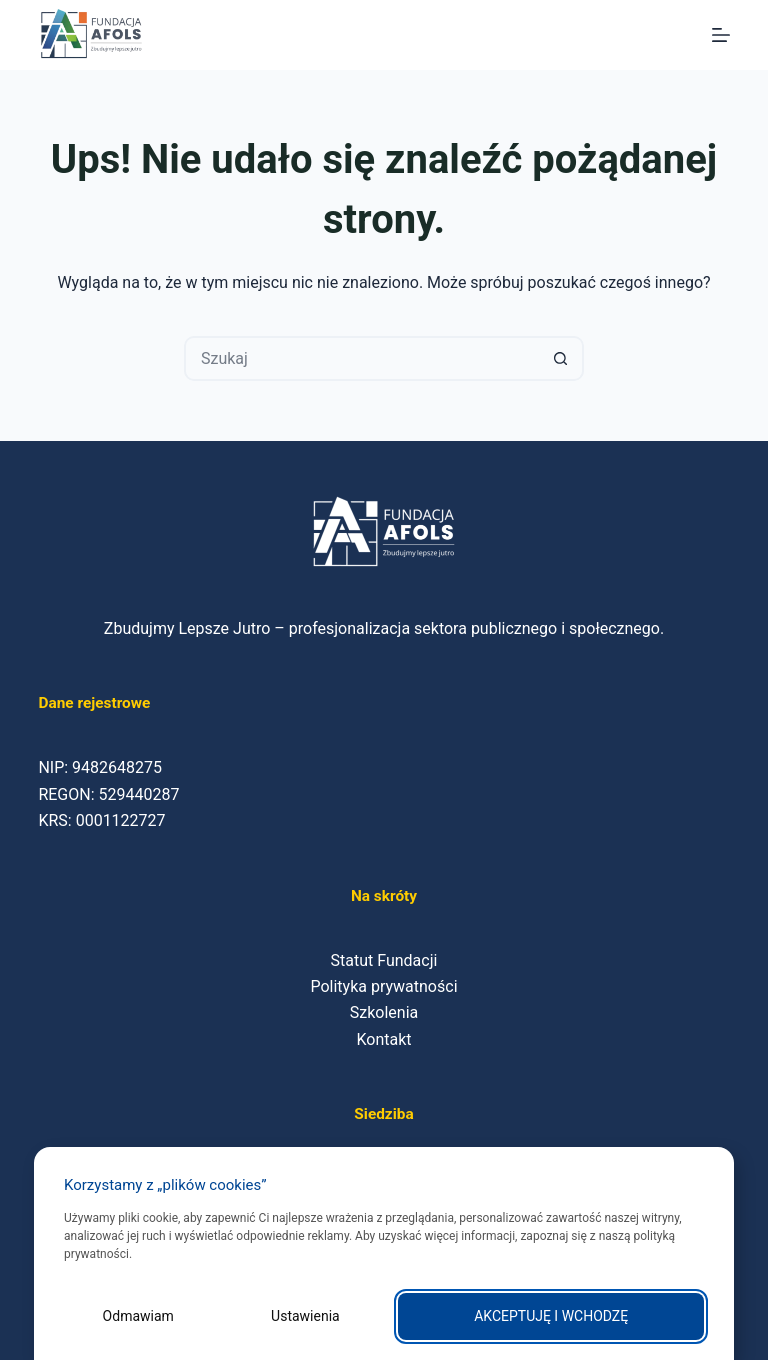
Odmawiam (138, 1316)
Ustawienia (305, 1316)
